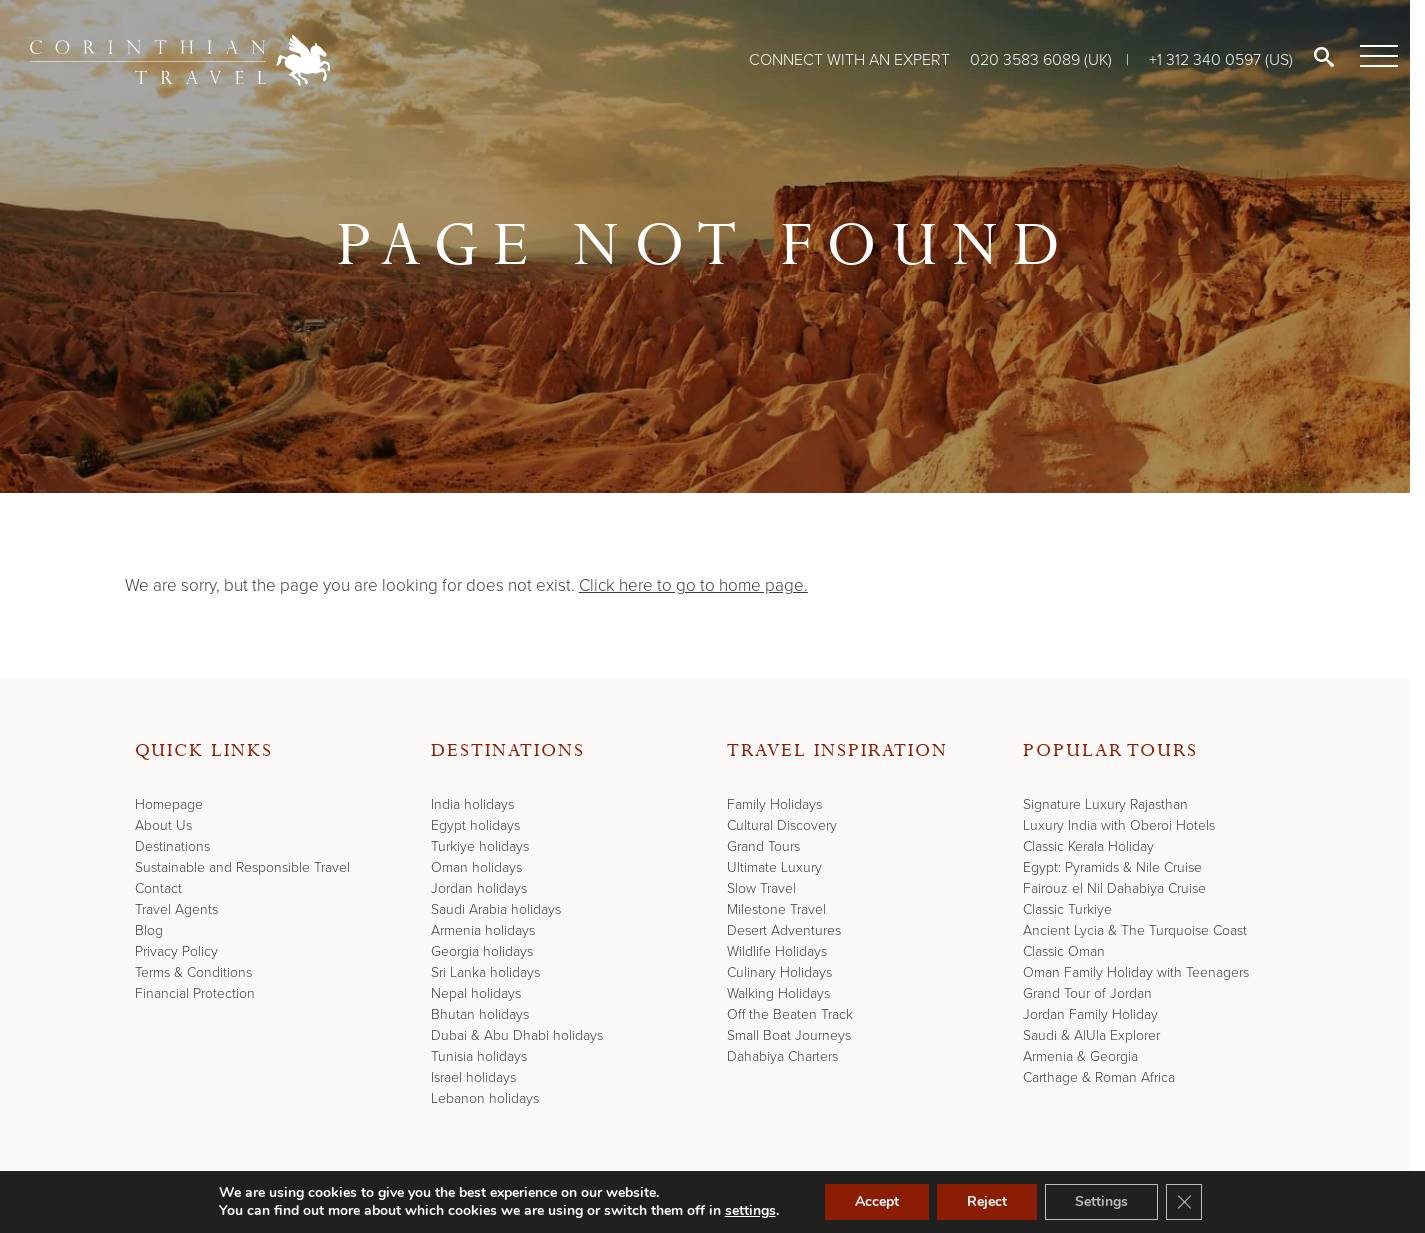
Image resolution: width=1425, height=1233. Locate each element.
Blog (149, 930)
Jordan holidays (479, 888)
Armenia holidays (483, 930)
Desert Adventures (784, 930)
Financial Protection (195, 993)
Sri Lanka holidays (485, 972)
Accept (877, 1201)
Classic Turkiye (1067, 909)
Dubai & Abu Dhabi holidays (517, 1035)
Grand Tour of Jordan (1087, 993)
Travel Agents (176, 909)
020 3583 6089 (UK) (1043, 59)
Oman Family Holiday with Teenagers (1136, 972)
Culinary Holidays (779, 972)
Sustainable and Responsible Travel (242, 867)
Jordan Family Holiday (1090, 1014)
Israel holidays (473, 1077)
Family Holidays (774, 804)
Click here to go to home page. (693, 585)
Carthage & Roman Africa (1099, 1077)
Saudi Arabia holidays (496, 909)
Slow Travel (761, 888)
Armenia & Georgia (1080, 1056)
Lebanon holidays (485, 1098)
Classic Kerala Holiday (1088, 846)
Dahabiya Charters (782, 1056)
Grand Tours (763, 846)
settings (750, 1211)
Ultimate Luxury (774, 867)
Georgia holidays (482, 951)
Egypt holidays (475, 825)
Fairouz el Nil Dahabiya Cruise (1114, 888)
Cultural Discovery (782, 825)
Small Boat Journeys (789, 1035)
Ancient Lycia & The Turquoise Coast (1135, 930)
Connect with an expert (849, 59)
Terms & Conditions (193, 972)
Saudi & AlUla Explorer (1091, 1035)
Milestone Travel (776, 909)
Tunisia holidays (479, 1056)
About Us (163, 825)
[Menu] (1375, 57)
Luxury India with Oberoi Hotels (1119, 825)
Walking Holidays (778, 993)
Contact (158, 888)
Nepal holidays (476, 993)
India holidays (472, 804)
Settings (1101, 1201)
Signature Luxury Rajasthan (1105, 804)
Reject (987, 1201)
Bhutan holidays (480, 1014)
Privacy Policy (176, 951)
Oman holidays (476, 867)
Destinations (172, 846)
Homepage (169, 804)
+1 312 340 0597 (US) (1221, 59)
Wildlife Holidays (777, 951)
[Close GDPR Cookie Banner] (1184, 1202)
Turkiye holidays (480, 846)
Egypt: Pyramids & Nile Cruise (1112, 867)
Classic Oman (1064, 951)
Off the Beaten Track (790, 1014)
